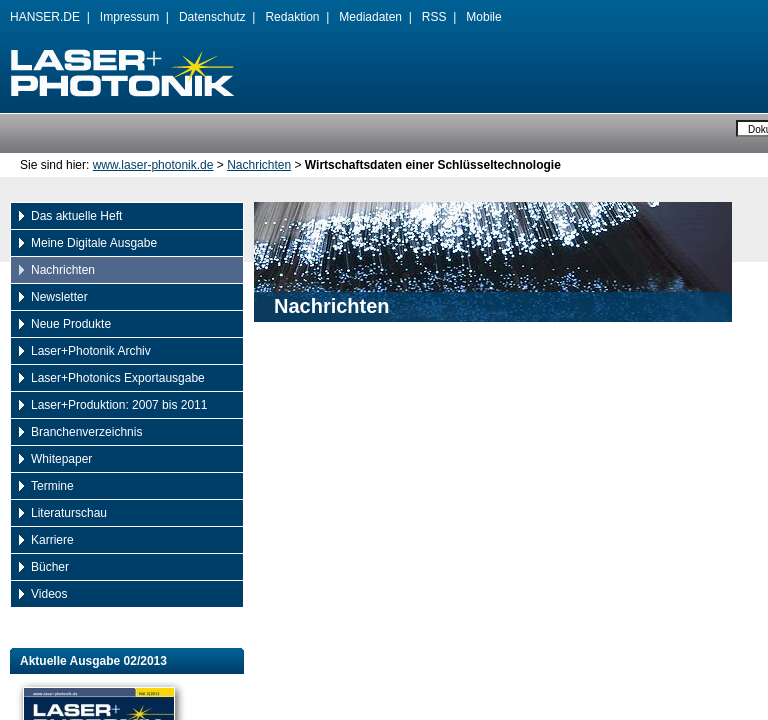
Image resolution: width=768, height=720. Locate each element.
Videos (49, 594)
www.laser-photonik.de (153, 165)
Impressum (129, 17)
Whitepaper (61, 459)
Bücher (50, 567)
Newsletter (59, 297)
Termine (52, 486)
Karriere (52, 540)
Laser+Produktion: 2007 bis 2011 (119, 405)
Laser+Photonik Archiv (91, 351)
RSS (434, 17)
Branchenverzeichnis (86, 432)
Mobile (483, 17)
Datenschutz (212, 17)
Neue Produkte (71, 324)
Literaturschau (69, 513)
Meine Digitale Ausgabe (94, 243)
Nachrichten (259, 165)
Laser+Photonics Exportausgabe (118, 378)
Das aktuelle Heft (76, 216)
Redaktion (292, 17)
